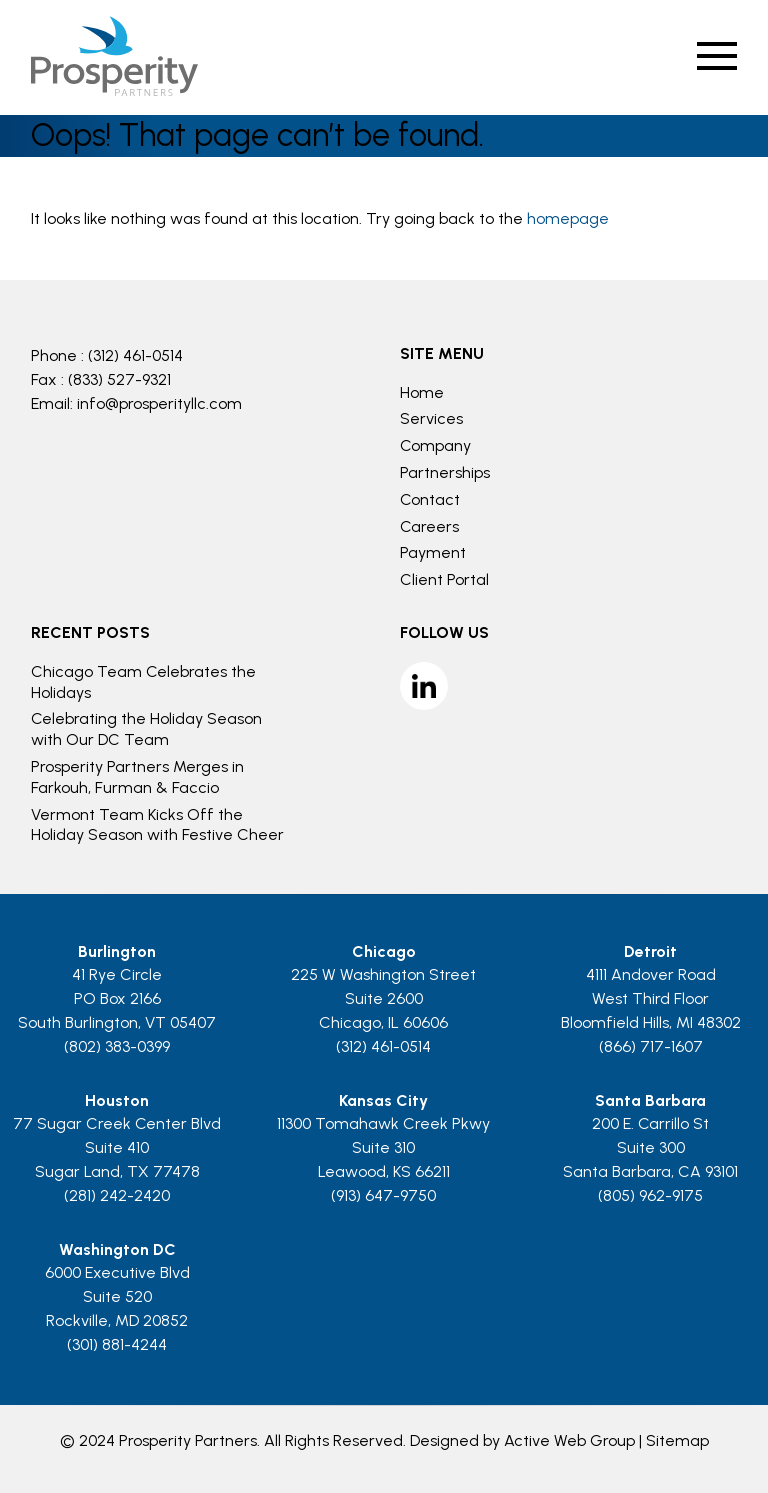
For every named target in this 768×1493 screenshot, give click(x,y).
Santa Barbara (650, 1100)
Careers (429, 526)
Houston (117, 1100)
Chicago (384, 951)
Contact (430, 499)
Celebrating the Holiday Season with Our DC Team (146, 729)
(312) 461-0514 (135, 355)
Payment (433, 552)
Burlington (117, 951)
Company (435, 445)
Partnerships (445, 472)
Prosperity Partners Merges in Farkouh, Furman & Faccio (137, 777)
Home (422, 392)
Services (431, 418)
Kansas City (383, 1100)
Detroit (650, 951)
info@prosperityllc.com (159, 403)
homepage (568, 218)
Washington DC (117, 1249)
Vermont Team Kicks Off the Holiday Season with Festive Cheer (157, 825)
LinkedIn (424, 686)
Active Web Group (569, 1440)
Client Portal (444, 579)
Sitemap (677, 1440)
